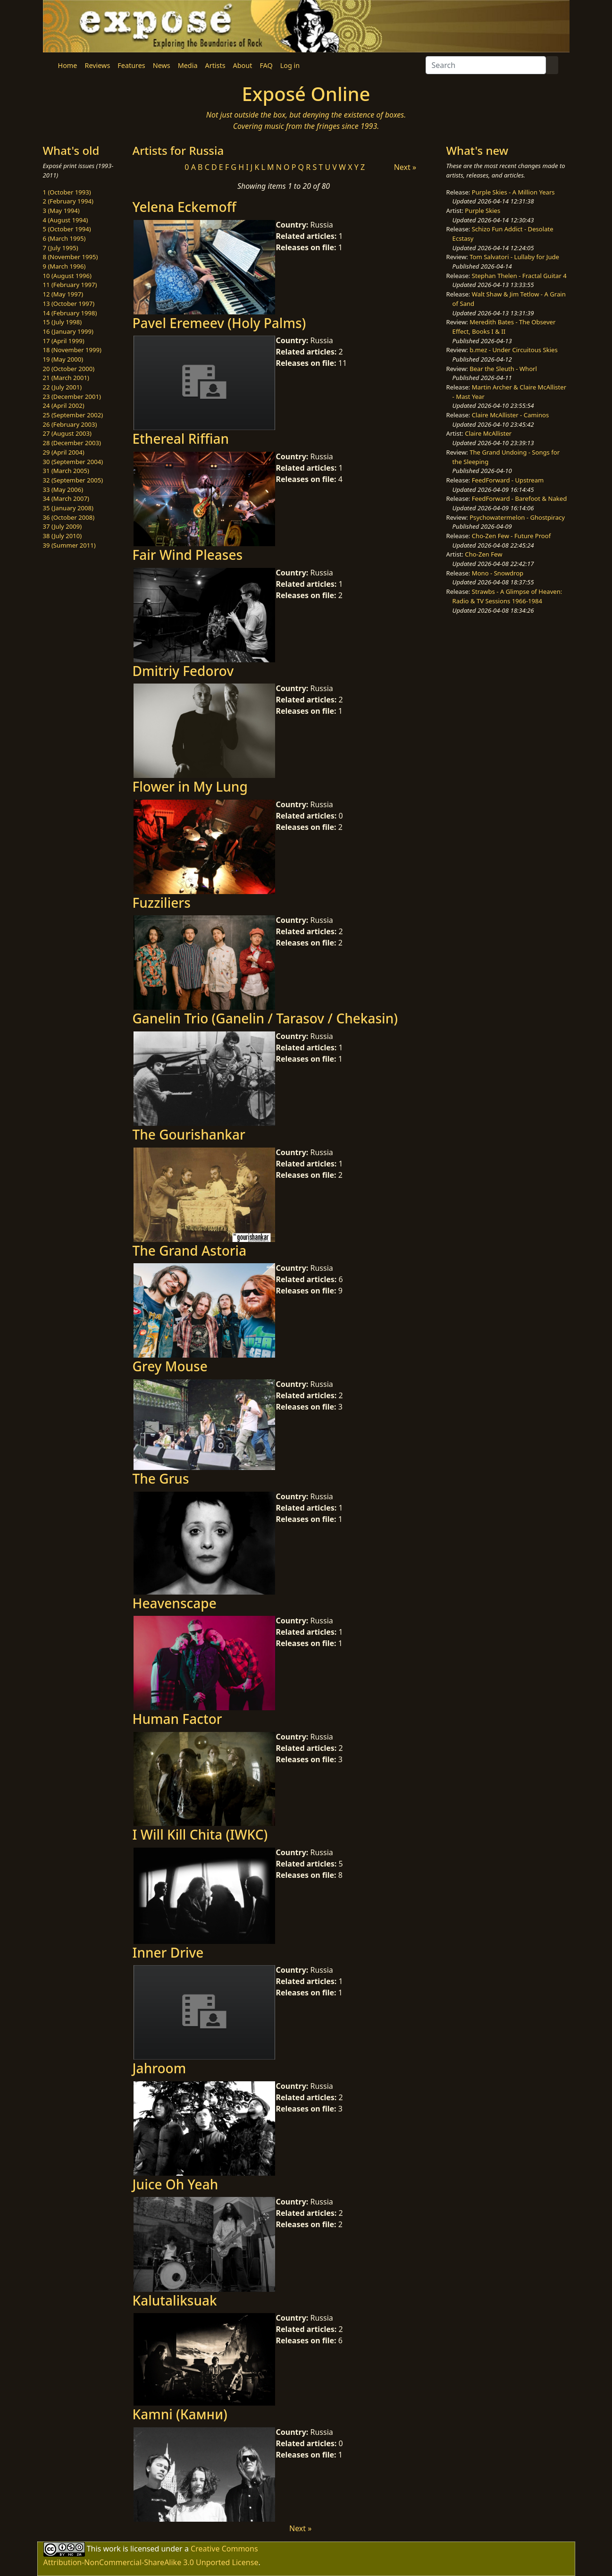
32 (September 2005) (73, 480)
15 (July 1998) (62, 322)
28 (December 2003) (72, 443)
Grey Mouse (170, 1366)
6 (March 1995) (64, 238)
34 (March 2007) (66, 498)
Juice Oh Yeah (175, 2184)
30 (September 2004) (73, 461)
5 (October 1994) (67, 229)
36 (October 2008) (69, 517)
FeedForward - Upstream (508, 480)
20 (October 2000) (69, 368)
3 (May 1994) (61, 210)
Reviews (97, 65)
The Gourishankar (189, 1134)
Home (67, 65)
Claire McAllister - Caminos (510, 415)
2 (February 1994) (68, 201)
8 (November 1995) (70, 257)
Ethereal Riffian (181, 439)
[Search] (486, 65)
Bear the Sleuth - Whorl (503, 368)
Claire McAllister (488, 433)
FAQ (266, 65)
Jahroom (159, 2068)
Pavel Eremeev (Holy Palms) (219, 323)
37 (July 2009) (62, 526)
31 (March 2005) (66, 470)
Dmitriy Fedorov (183, 671)
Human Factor (177, 1719)
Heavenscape (175, 1603)
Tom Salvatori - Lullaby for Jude (514, 257)
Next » (405, 167)
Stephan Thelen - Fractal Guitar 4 (519, 275)
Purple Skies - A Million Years (513, 192)
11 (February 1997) (70, 284)
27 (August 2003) (67, 433)
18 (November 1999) (72, 350)
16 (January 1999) (68, 331)
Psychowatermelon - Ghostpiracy (517, 517)
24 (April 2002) (63, 405)
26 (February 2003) (70, 424)
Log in (290, 65)
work (111, 2548)
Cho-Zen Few (483, 554)
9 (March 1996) (64, 266)
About (242, 65)
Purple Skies (482, 210)
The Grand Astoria (190, 1250)
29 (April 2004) (63, 452)
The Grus (161, 1478)
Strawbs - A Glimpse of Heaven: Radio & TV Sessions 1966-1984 (507, 596)
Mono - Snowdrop (497, 573)
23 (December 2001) (72, 396)
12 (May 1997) (63, 294)
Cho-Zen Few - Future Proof (511, 536)
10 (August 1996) (67, 275)
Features (131, 65)
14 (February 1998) (70, 313)
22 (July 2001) (62, 387)
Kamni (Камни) (180, 2414)
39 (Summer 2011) (69, 545)
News (161, 65)
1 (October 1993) (67, 192)
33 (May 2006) (63, 489)
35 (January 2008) (68, 508)
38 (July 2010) (62, 536)
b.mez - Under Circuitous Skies (513, 350)
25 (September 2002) (73, 415)
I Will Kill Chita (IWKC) (200, 1834)
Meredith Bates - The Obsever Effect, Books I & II (504, 327)
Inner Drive (168, 1952)
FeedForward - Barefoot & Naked (519, 498)
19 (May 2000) (63, 359)
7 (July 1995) (60, 248)
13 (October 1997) (69, 303)
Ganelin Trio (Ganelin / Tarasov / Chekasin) (265, 1018)
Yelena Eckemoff (184, 207)
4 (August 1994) (65, 220)
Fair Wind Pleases (188, 555)
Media (188, 65)
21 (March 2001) (66, 377)
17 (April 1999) (63, 341)
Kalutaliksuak (175, 2300)
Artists (215, 65)
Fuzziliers (162, 903)
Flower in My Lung (190, 786)
